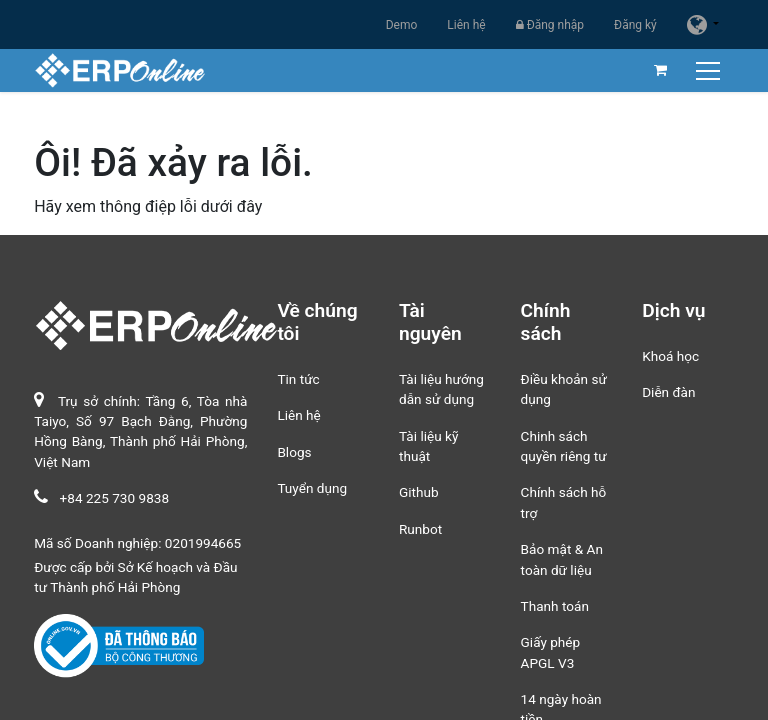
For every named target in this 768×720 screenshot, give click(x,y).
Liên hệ (466, 25)
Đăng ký (635, 25)
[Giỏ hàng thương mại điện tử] (661, 70)
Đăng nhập (550, 25)
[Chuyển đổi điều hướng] (710, 70)
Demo (402, 25)
